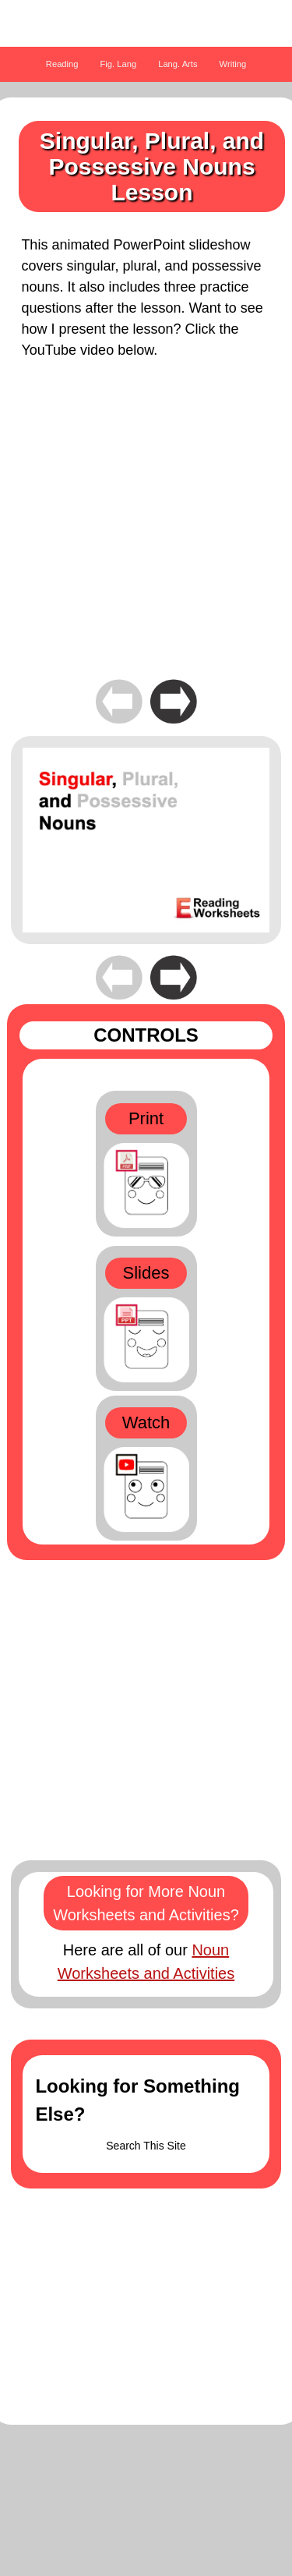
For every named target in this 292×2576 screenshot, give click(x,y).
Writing (233, 64)
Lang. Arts (177, 64)
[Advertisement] (146, 530)
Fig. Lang (118, 64)
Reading (62, 64)
